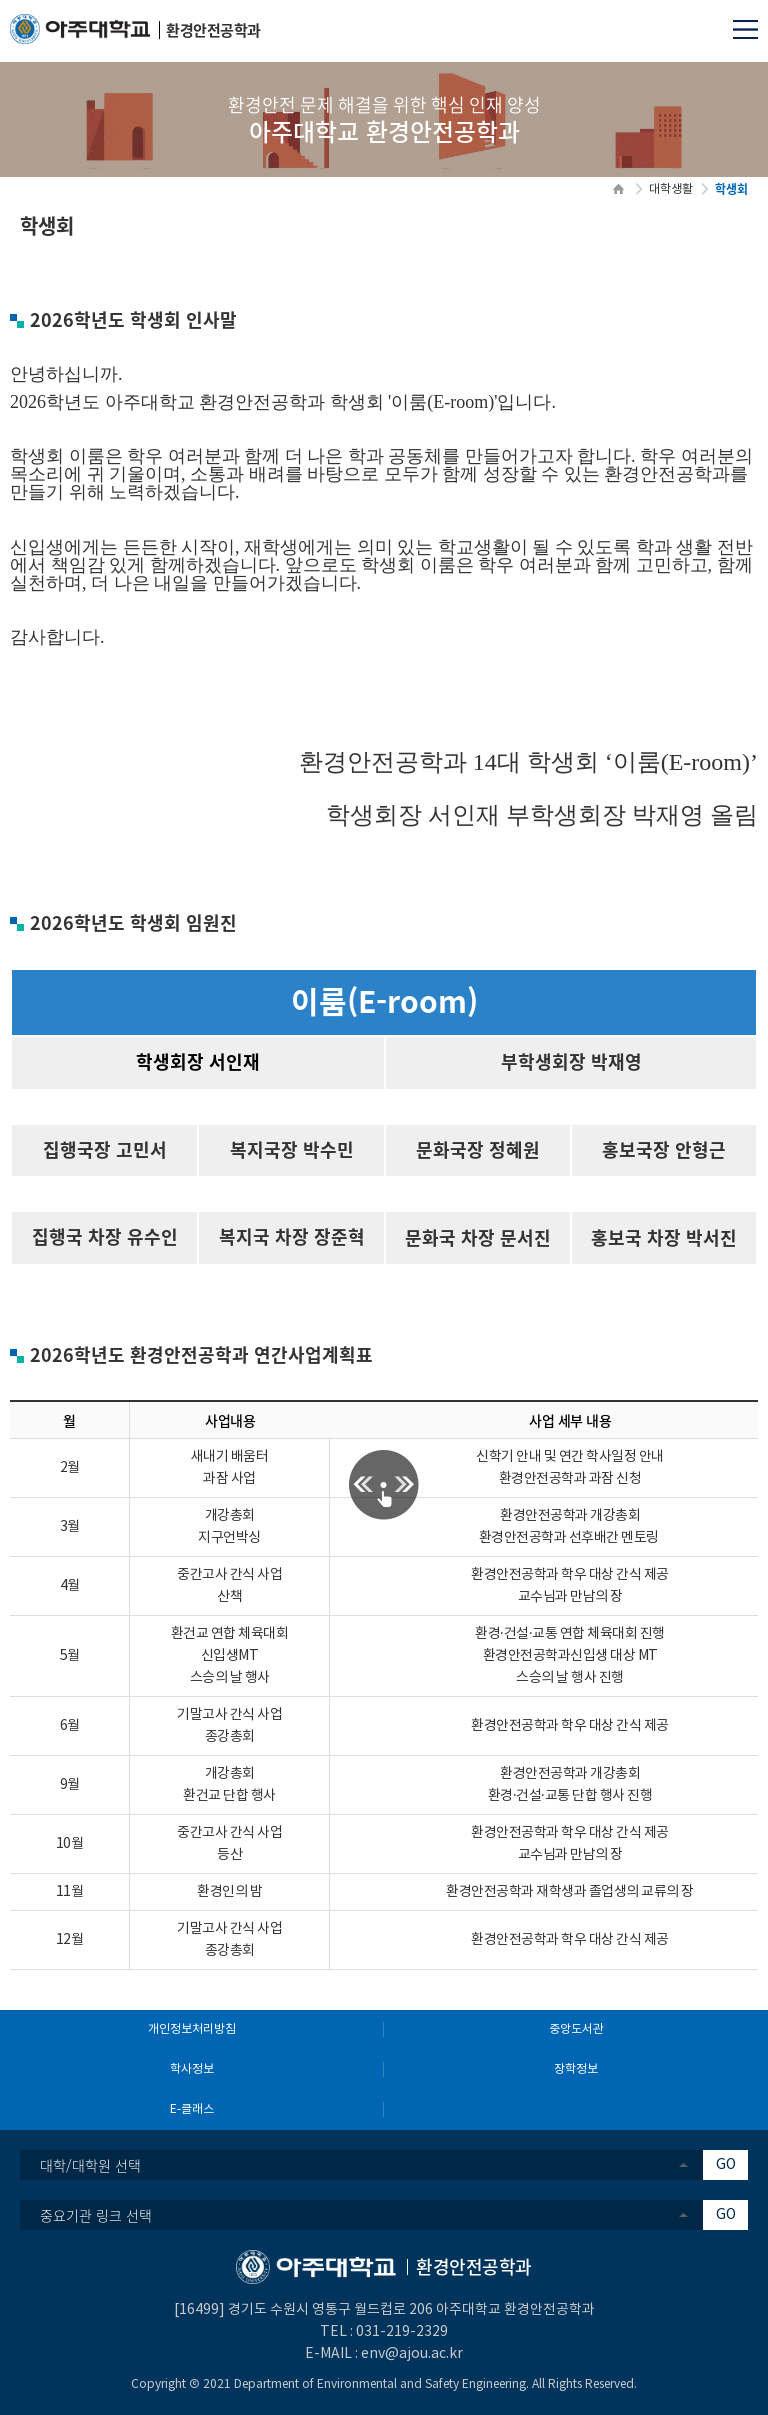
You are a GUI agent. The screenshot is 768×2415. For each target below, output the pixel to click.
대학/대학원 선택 (90, 2165)
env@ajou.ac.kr (412, 2354)
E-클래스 (192, 2109)
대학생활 (671, 189)
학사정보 (192, 2069)
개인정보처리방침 (192, 2029)
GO (726, 2165)
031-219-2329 (402, 2332)
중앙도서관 (576, 2029)
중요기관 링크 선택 (96, 2215)
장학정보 (576, 2069)
